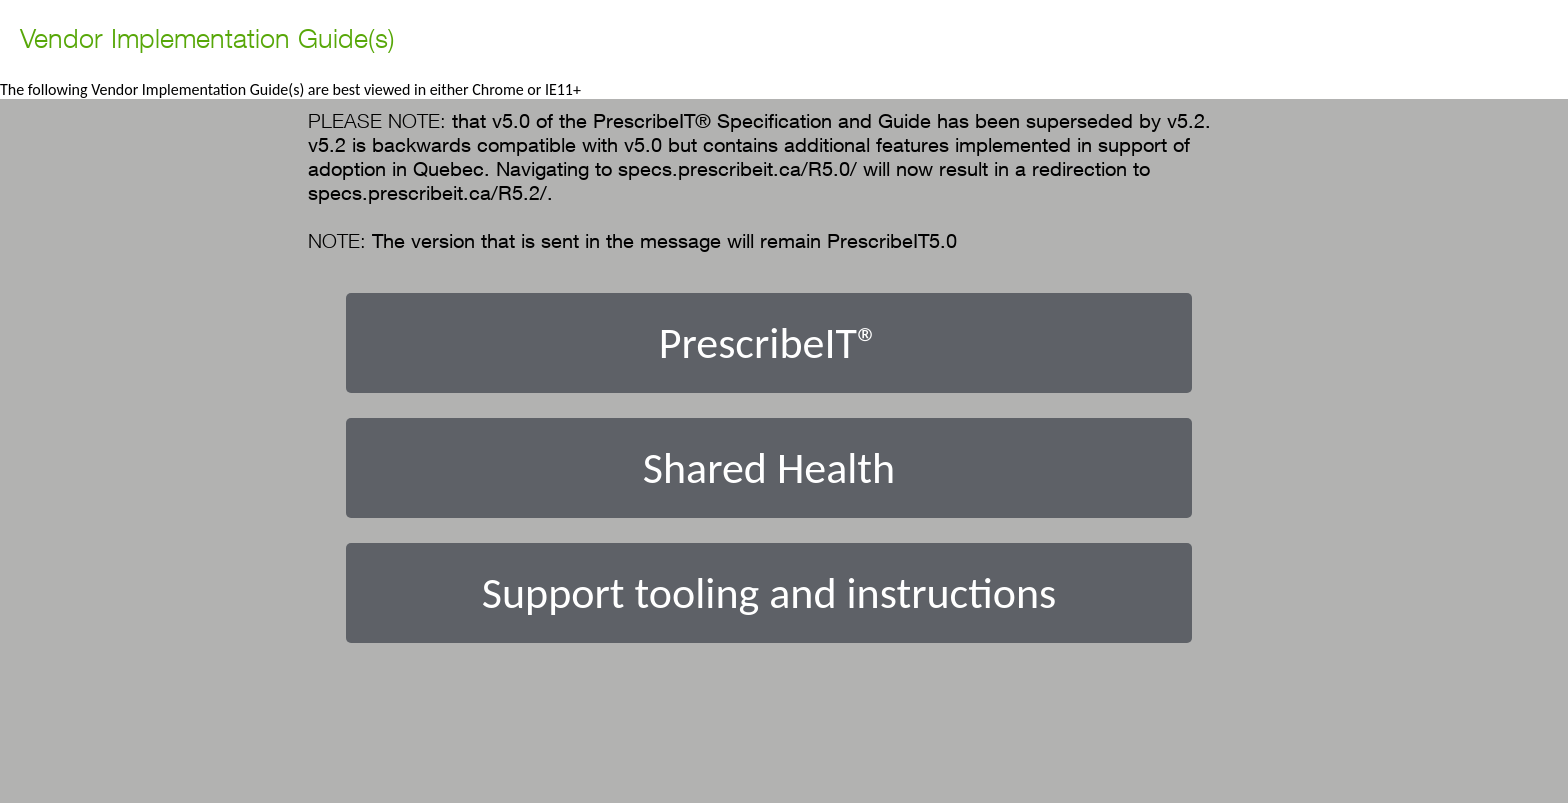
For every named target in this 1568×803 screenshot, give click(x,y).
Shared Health (769, 468)
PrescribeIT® (769, 343)
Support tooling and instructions (769, 593)
